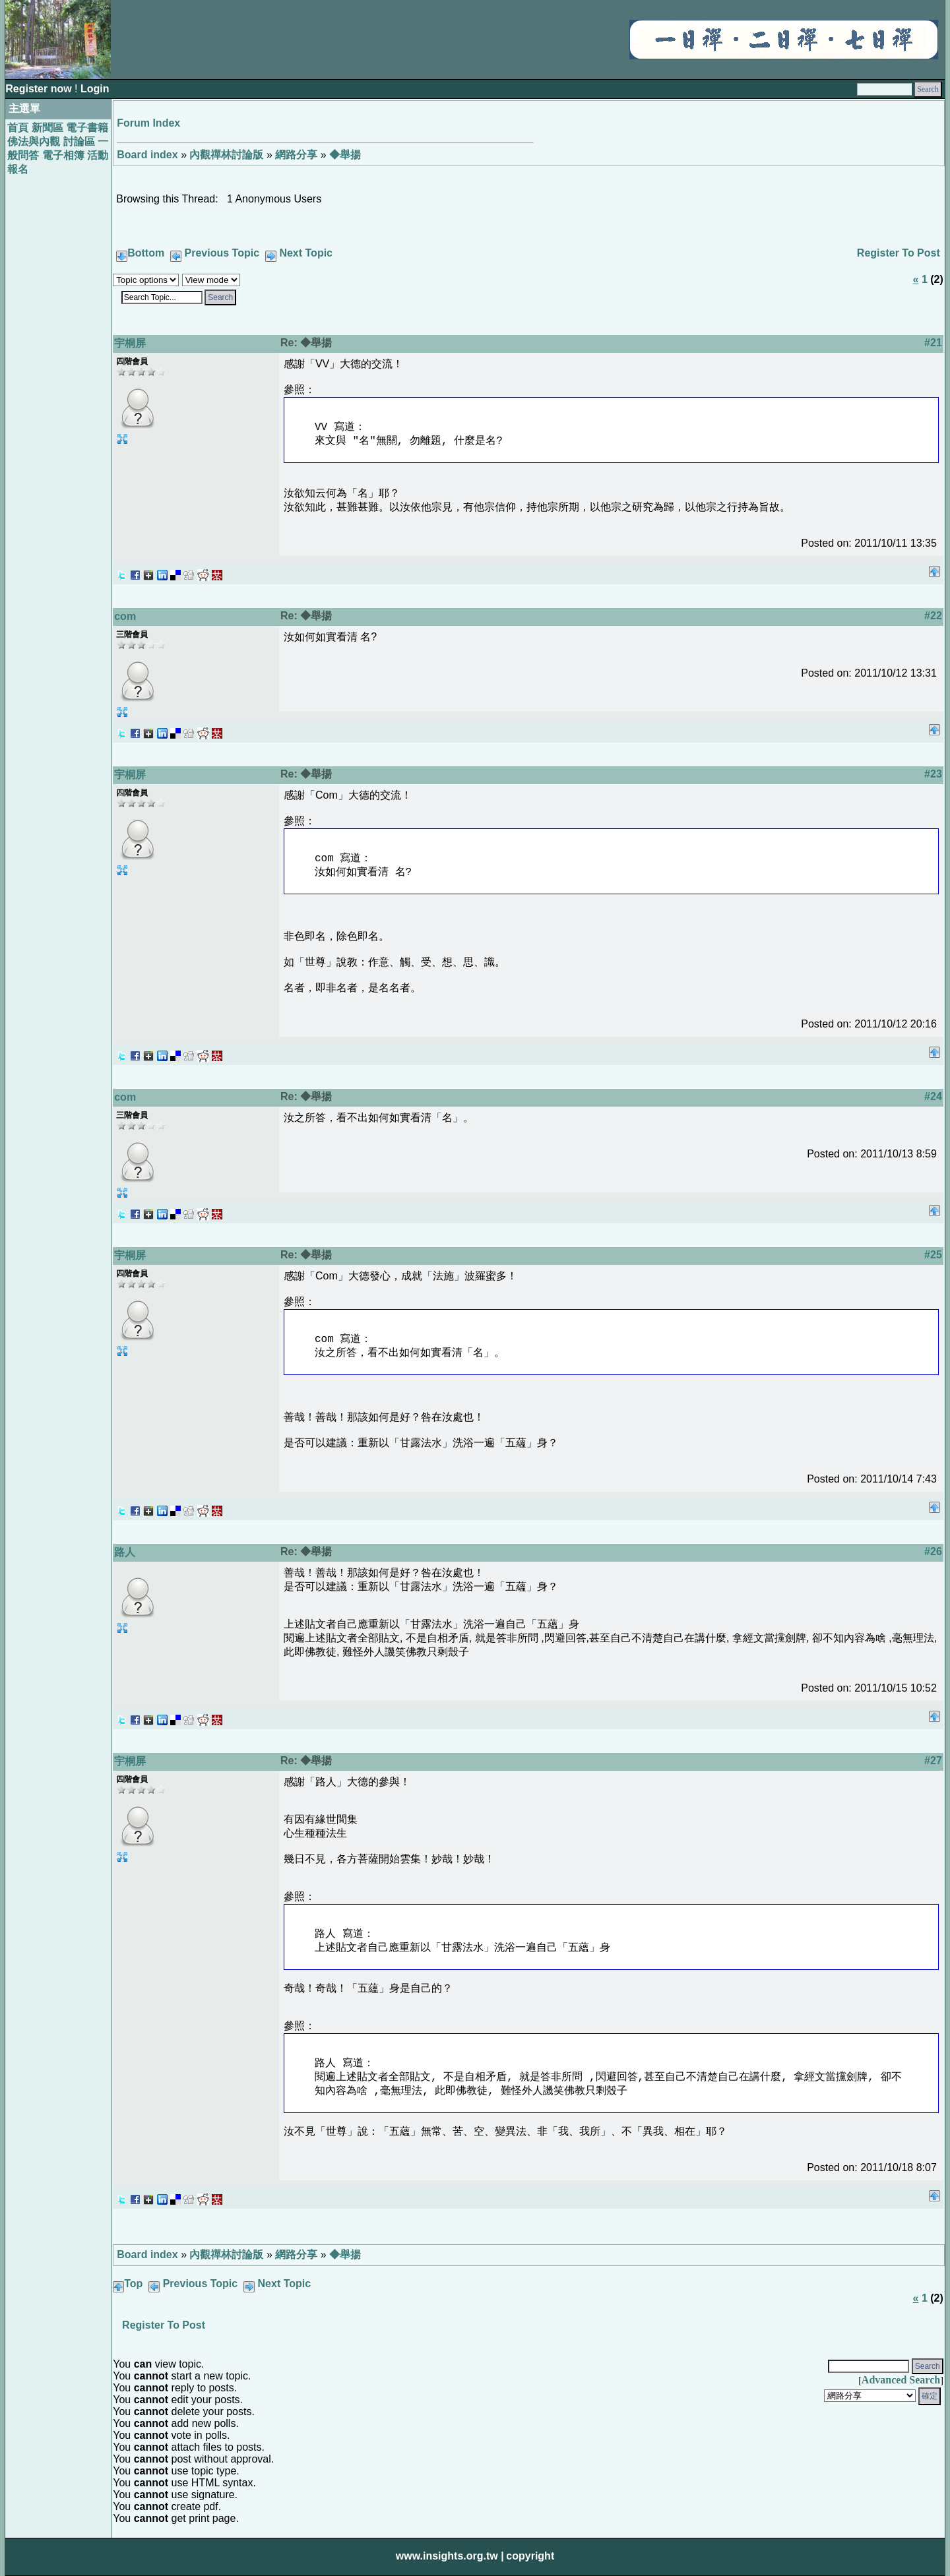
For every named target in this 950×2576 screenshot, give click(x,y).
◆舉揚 (345, 154)
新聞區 (47, 127)
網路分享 (296, 154)
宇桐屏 (130, 343)
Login (95, 88)
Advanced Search (901, 2379)
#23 (933, 774)
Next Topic (305, 253)
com (125, 616)
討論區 (79, 141)
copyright (530, 2555)
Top (133, 2283)
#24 (933, 1096)
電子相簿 (63, 155)
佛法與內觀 (33, 141)
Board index (147, 154)
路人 (124, 1552)
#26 (933, 1551)
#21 (933, 342)
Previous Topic (222, 253)
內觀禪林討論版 (226, 154)
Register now (40, 88)
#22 (933, 615)
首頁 (17, 127)
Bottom (145, 253)
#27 (933, 1760)
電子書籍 (87, 127)
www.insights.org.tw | (450, 2555)
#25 (933, 1254)
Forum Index (148, 123)
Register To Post (898, 253)
